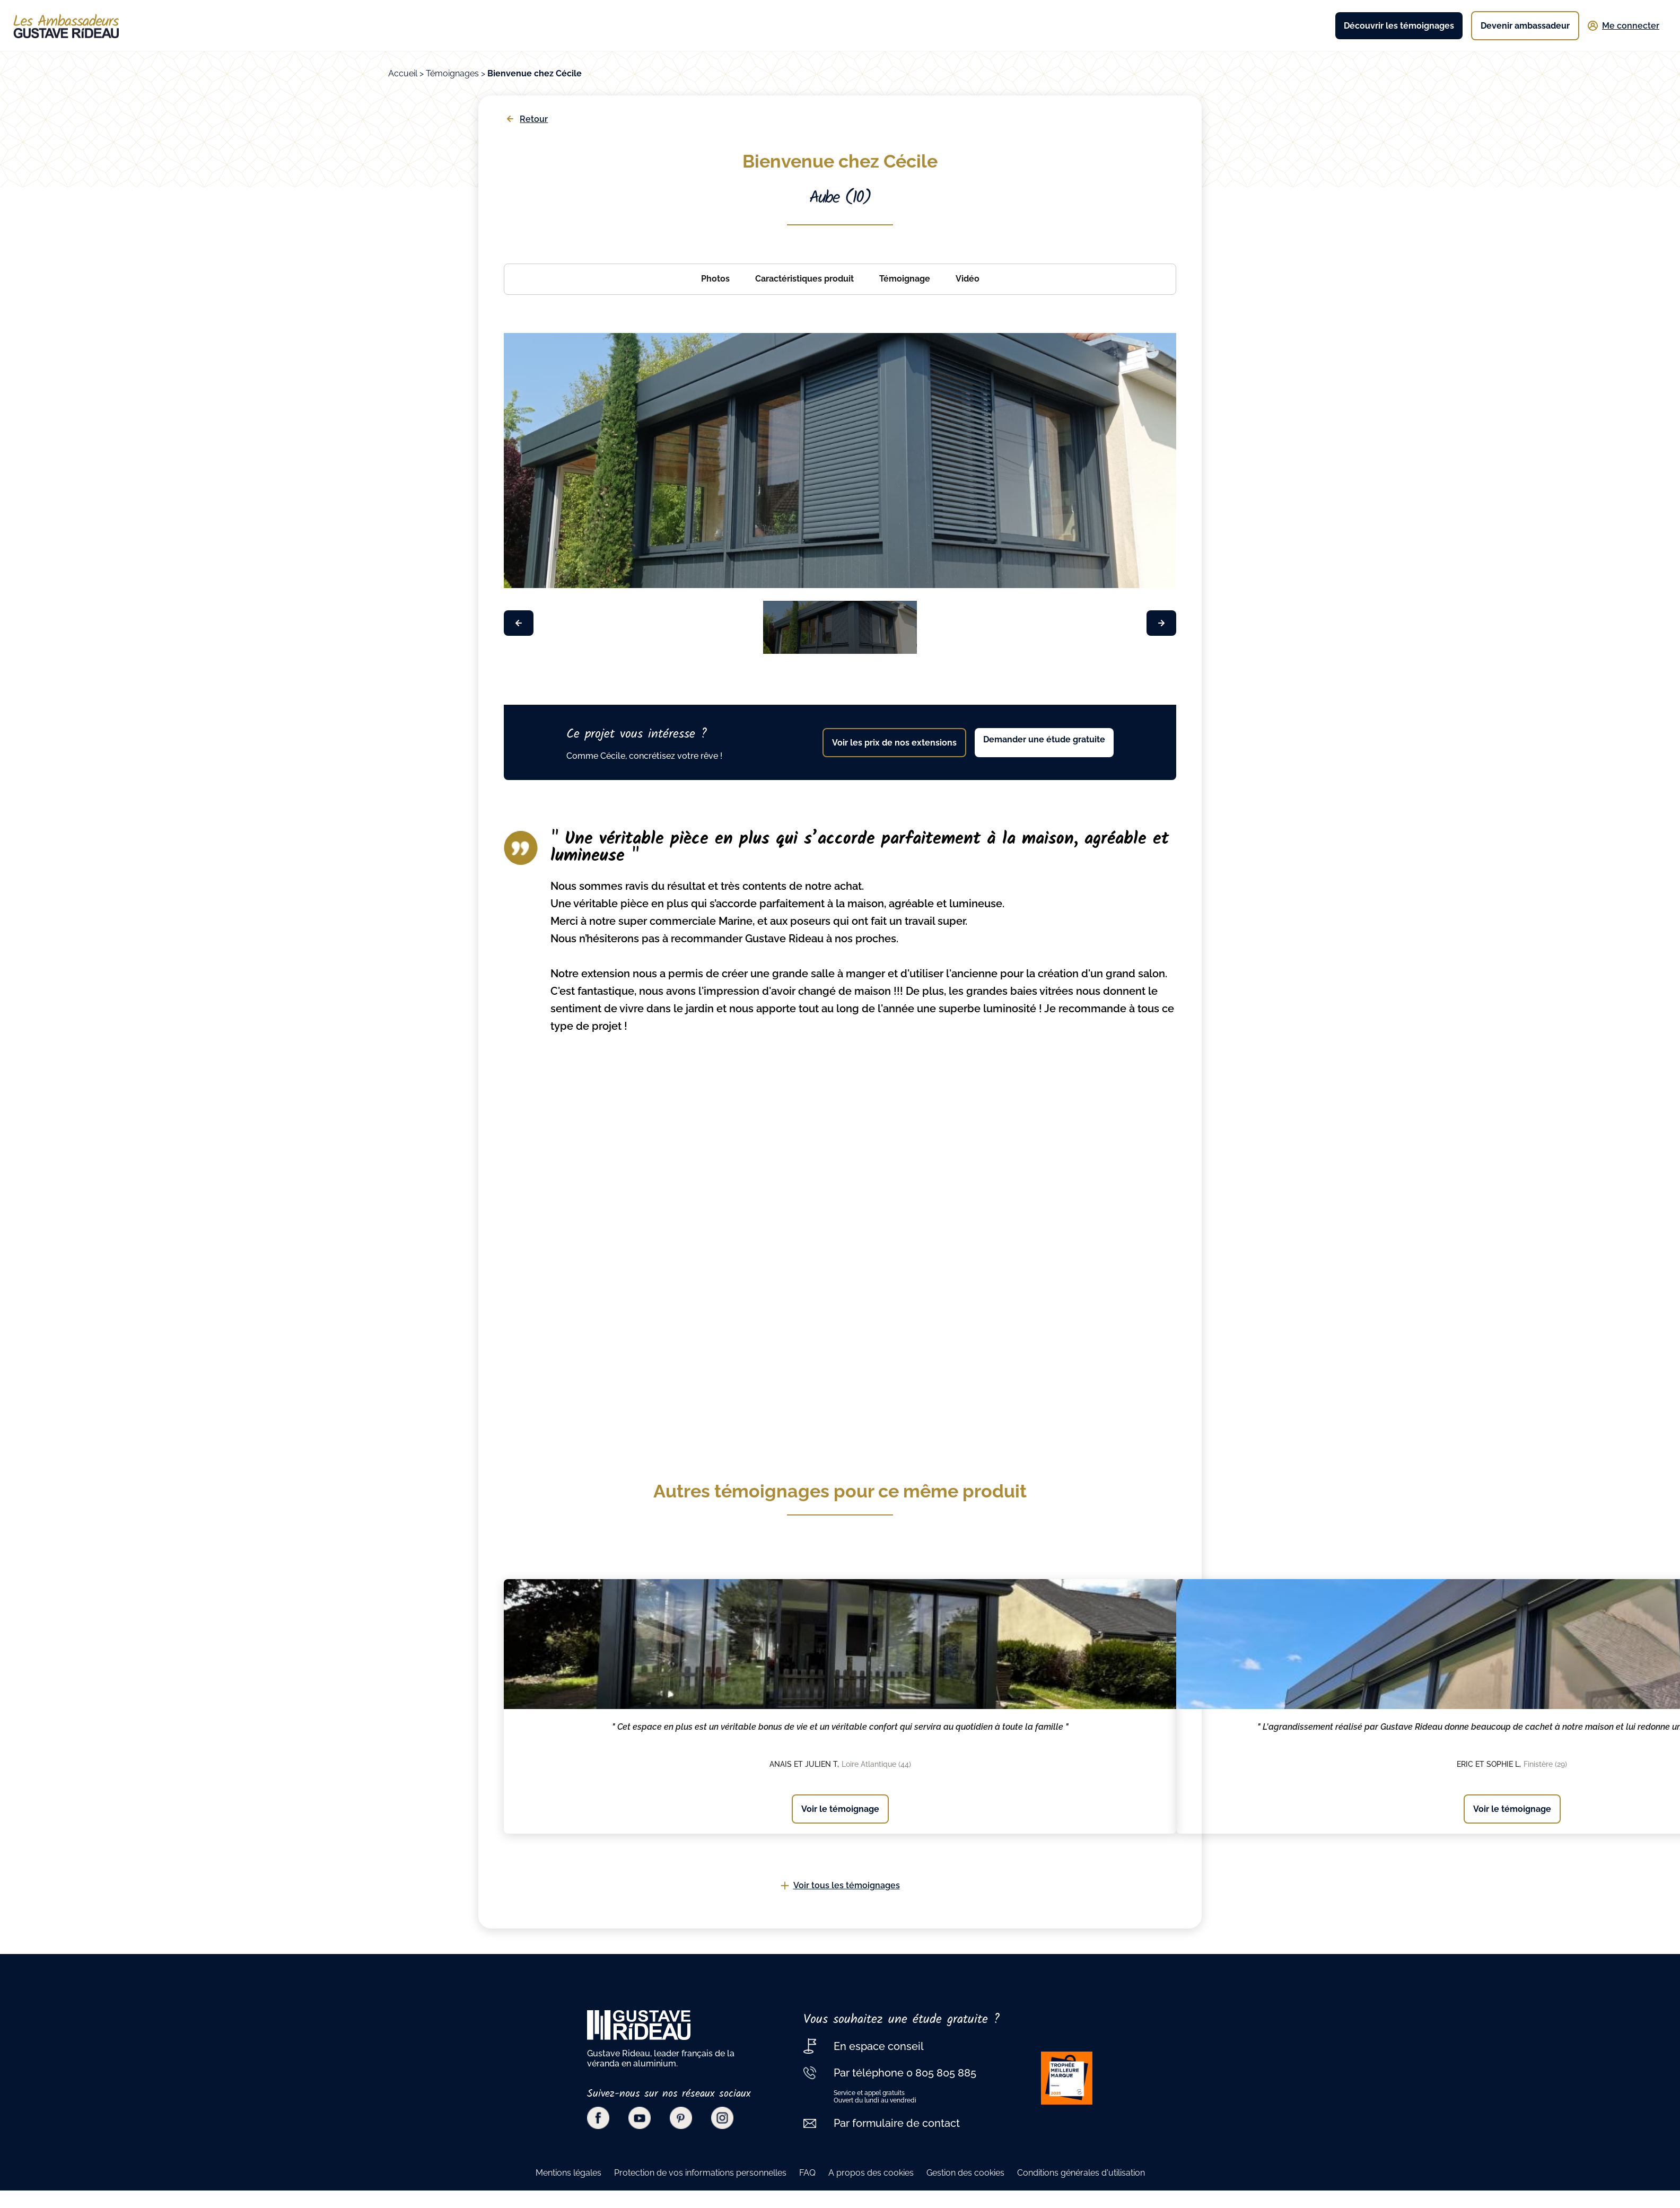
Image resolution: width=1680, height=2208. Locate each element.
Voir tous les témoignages (840, 1885)
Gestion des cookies (965, 2173)
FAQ (807, 2173)
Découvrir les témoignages (1399, 26)
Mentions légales (568, 2173)
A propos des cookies (871, 2173)
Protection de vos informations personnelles (700, 2173)
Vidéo (967, 279)
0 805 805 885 (940, 2072)
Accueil (402, 73)
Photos (715, 279)
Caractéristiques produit (804, 279)
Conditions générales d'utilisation (1081, 2173)
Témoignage (904, 279)
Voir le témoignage (840, 1809)
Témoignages (452, 73)
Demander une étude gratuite (1044, 739)
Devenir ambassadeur (1525, 26)
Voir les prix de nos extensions (894, 743)
